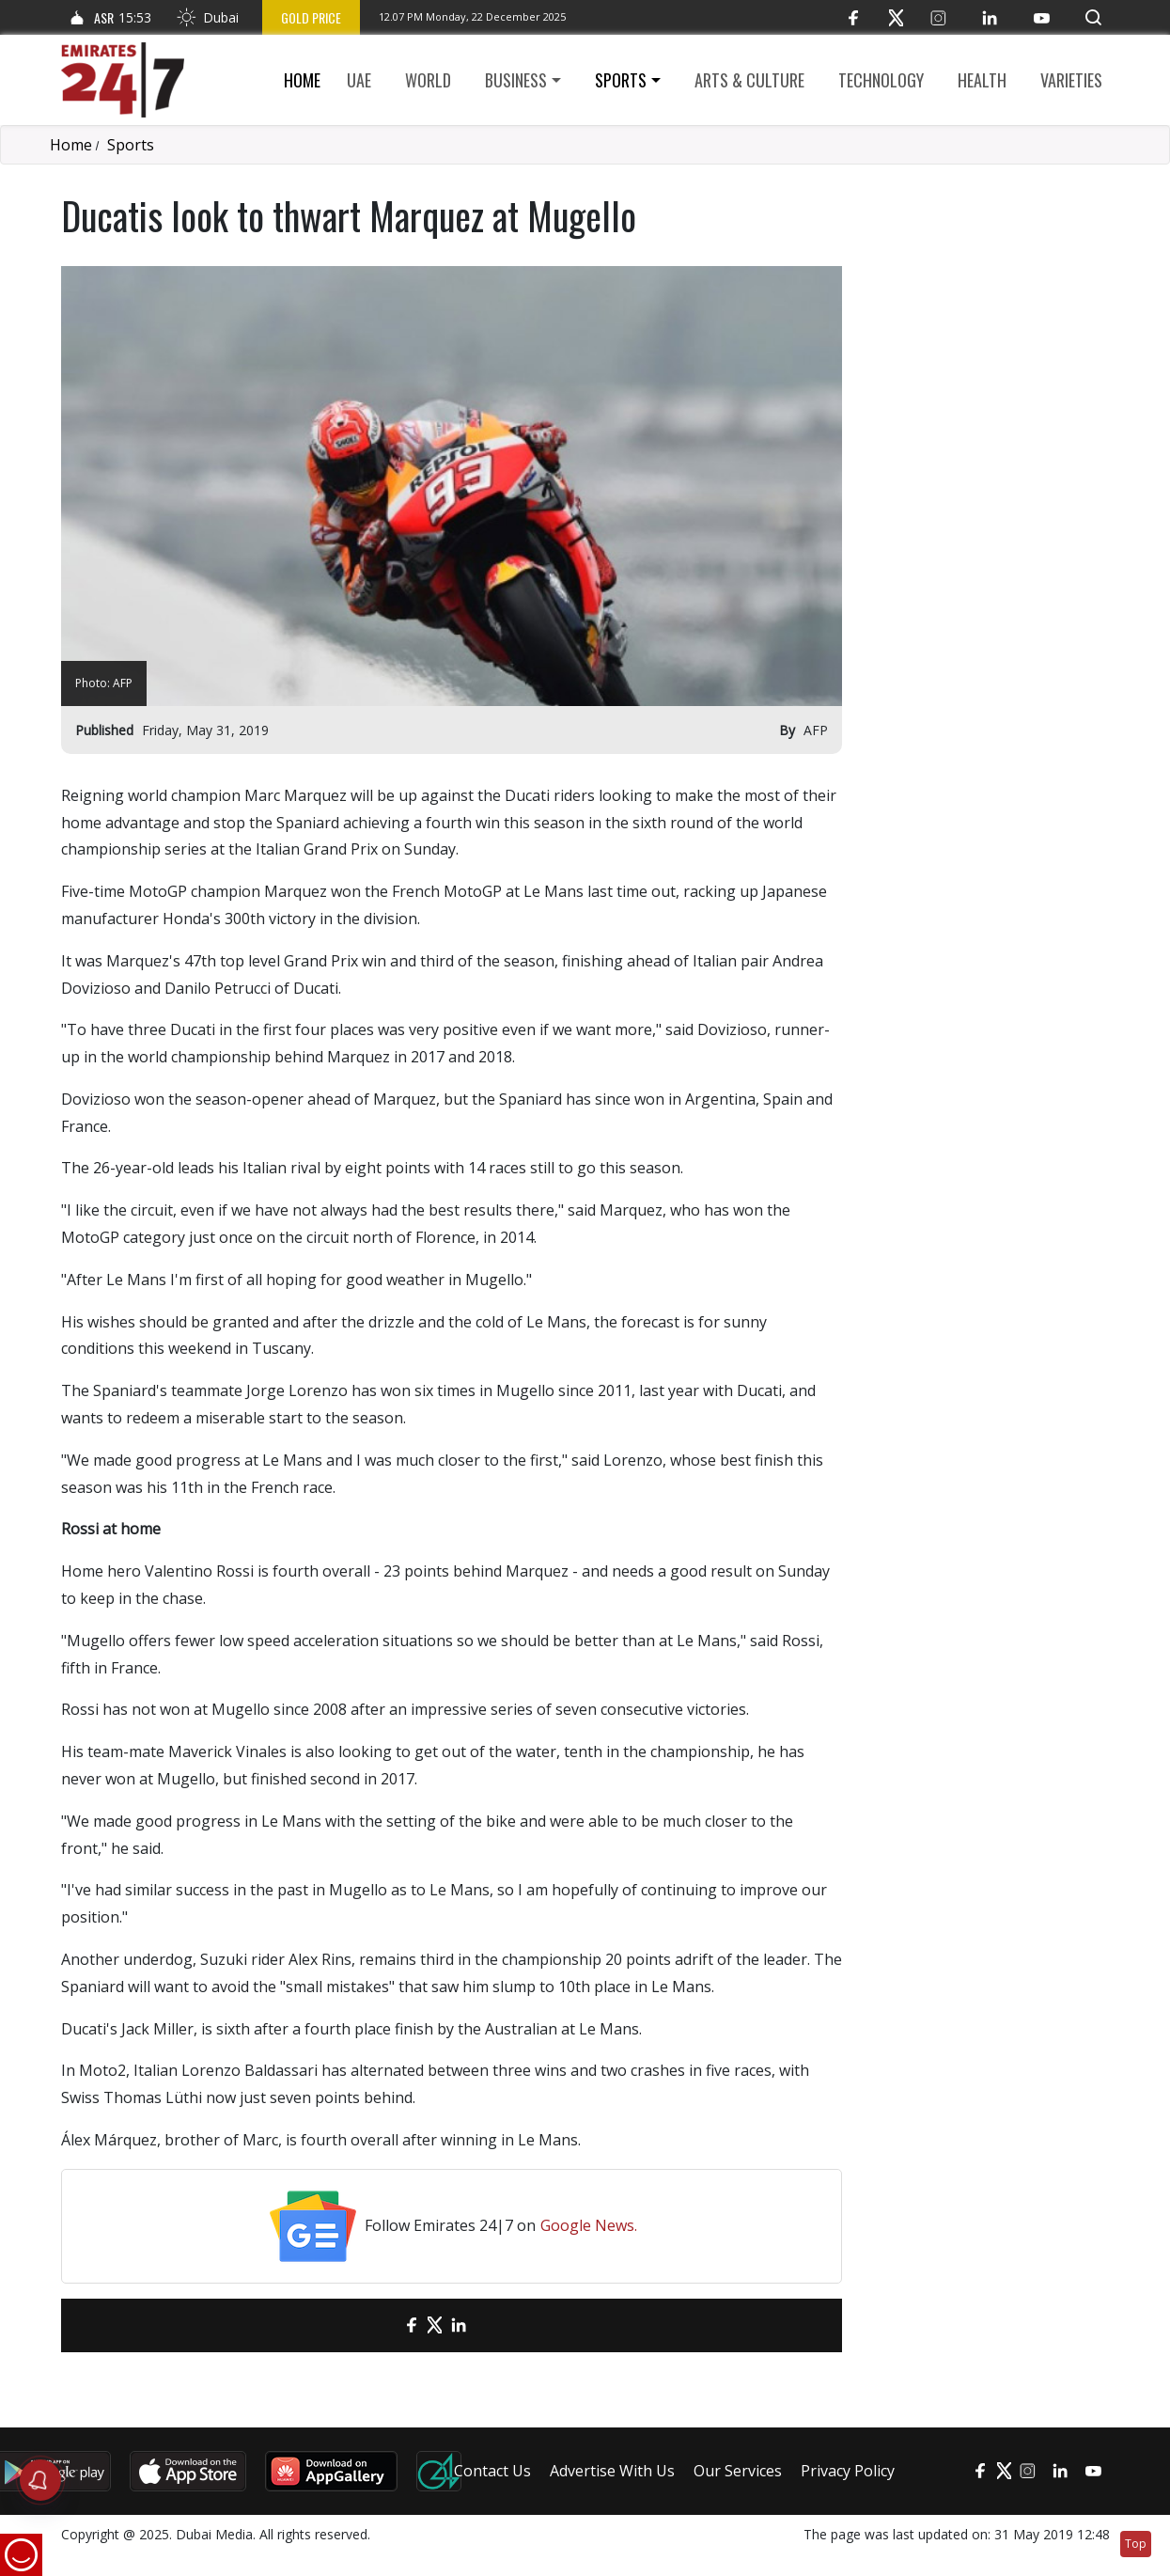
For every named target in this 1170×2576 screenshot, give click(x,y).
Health (982, 80)
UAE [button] (359, 80)
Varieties (1071, 80)
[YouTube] (1041, 17)
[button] (1093, 17)
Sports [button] (621, 80)
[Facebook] (853, 17)
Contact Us (492, 2470)
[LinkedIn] (990, 17)
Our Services (738, 2470)
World (428, 80)
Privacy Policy (848, 2470)
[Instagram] (938, 17)
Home (302, 80)
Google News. (588, 2225)
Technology (881, 80)
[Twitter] (896, 17)
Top (1136, 2544)
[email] (378, 2325)
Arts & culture (749, 80)
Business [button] (516, 80)
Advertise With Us (612, 2470)
